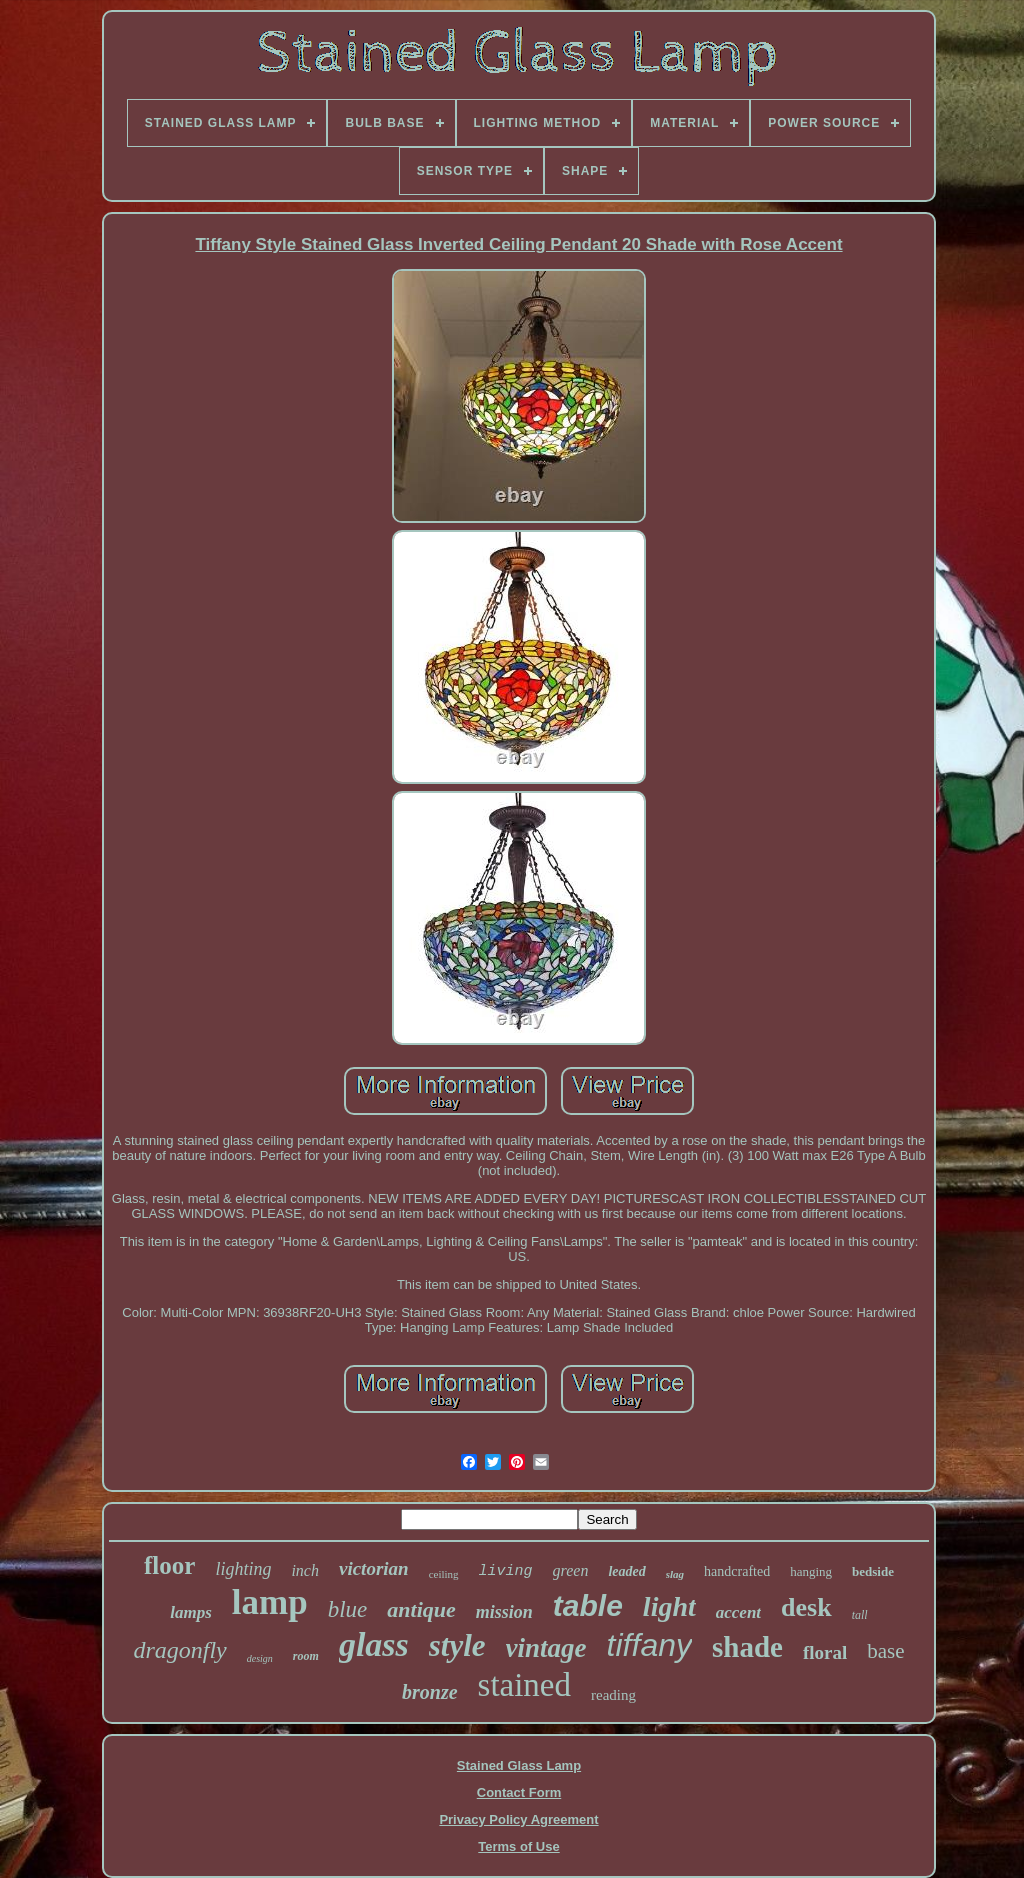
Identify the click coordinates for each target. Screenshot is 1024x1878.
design (260, 1658)
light (669, 1606)
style (457, 1645)
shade (747, 1647)
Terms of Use (518, 1846)
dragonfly (179, 1650)
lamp (270, 1602)
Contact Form (519, 1792)
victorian (374, 1568)
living (506, 1571)
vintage (546, 1648)
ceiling (444, 1574)
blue (348, 1609)
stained (524, 1685)
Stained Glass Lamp (519, 1765)
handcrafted (737, 1571)
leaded (626, 1571)
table (588, 1605)
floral (825, 1652)
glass (374, 1644)
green (571, 1570)
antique (421, 1609)
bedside (873, 1571)
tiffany (649, 1645)
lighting (243, 1569)
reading (613, 1695)
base (885, 1651)
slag (675, 1574)
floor (169, 1565)
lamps (191, 1612)
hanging (811, 1571)
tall (860, 1615)
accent (738, 1612)
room (306, 1656)
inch (305, 1570)
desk (806, 1607)
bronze (430, 1692)
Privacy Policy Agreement (518, 1819)
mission (504, 1612)
